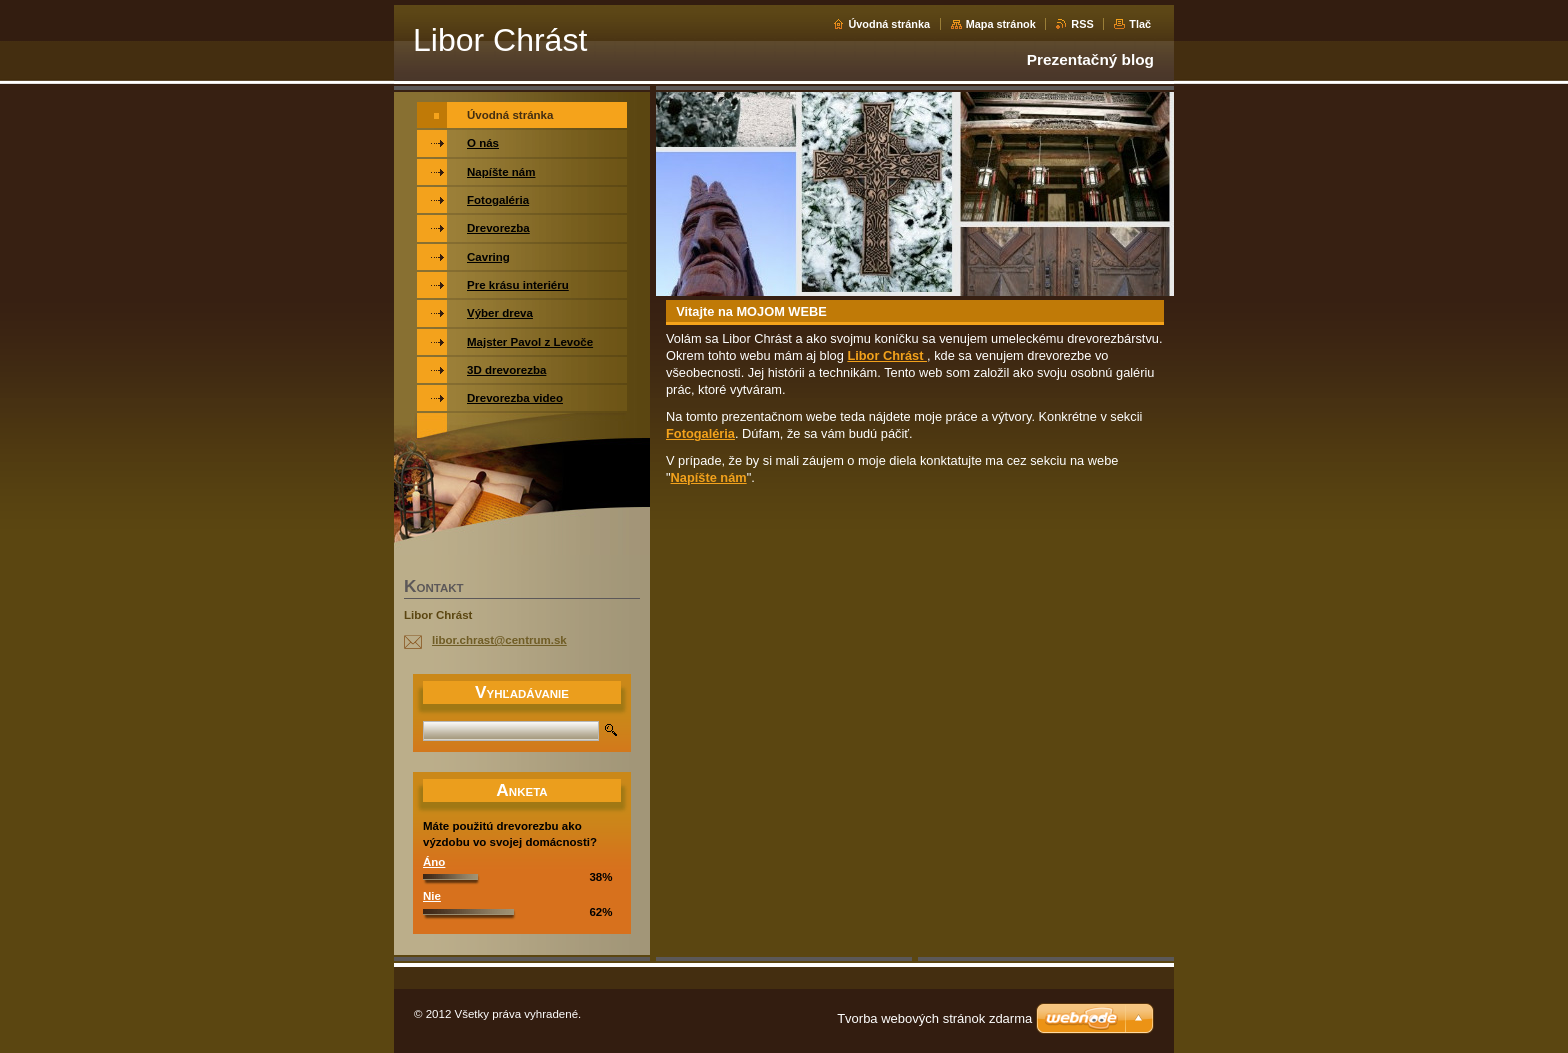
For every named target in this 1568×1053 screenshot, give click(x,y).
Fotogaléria (700, 433)
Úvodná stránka (889, 24)
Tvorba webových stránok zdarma (934, 1018)
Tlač (1140, 24)
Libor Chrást (887, 355)
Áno (434, 862)
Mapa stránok (1001, 24)
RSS (1082, 24)
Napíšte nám (709, 477)
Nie (432, 896)
